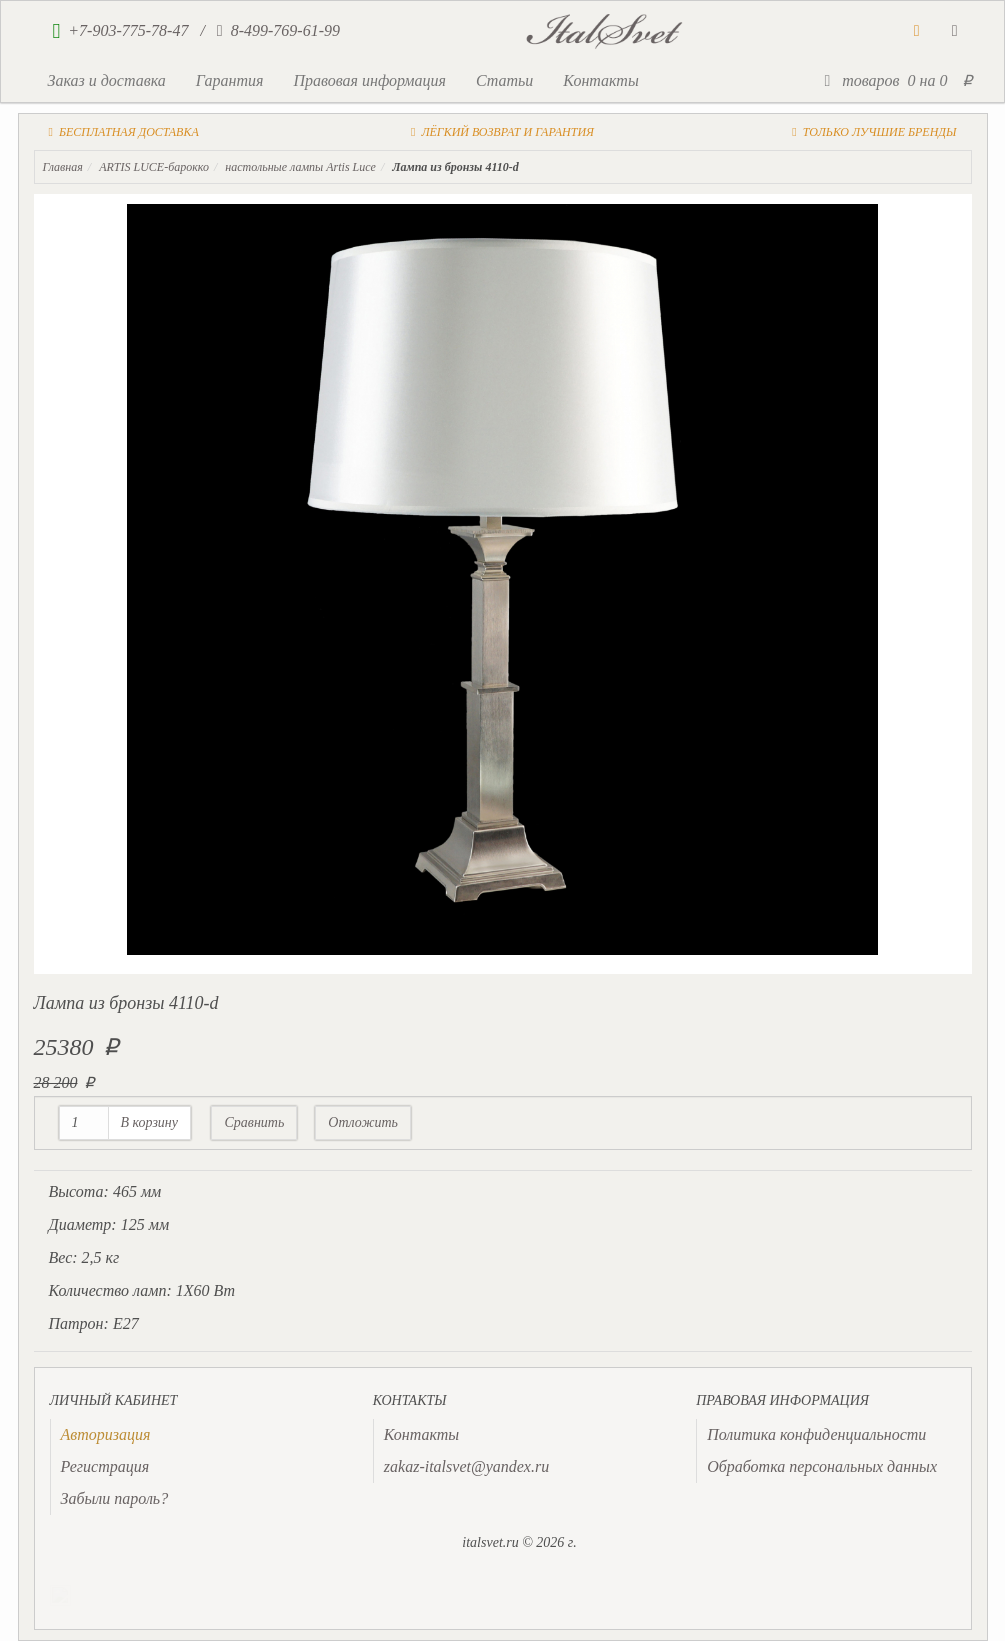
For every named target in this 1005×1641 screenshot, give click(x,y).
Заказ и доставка (107, 80)
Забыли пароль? (115, 1498)
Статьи (504, 80)
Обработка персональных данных (822, 1466)
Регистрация (105, 1466)
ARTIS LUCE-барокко (154, 167)
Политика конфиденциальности (816, 1434)
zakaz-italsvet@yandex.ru (466, 1466)
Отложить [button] (363, 1122)
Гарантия (230, 80)
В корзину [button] (150, 1122)
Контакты (600, 80)
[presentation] (106, 1434)
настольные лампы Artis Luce (300, 167)
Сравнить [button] (254, 1122)
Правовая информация (369, 80)
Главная (63, 167)
